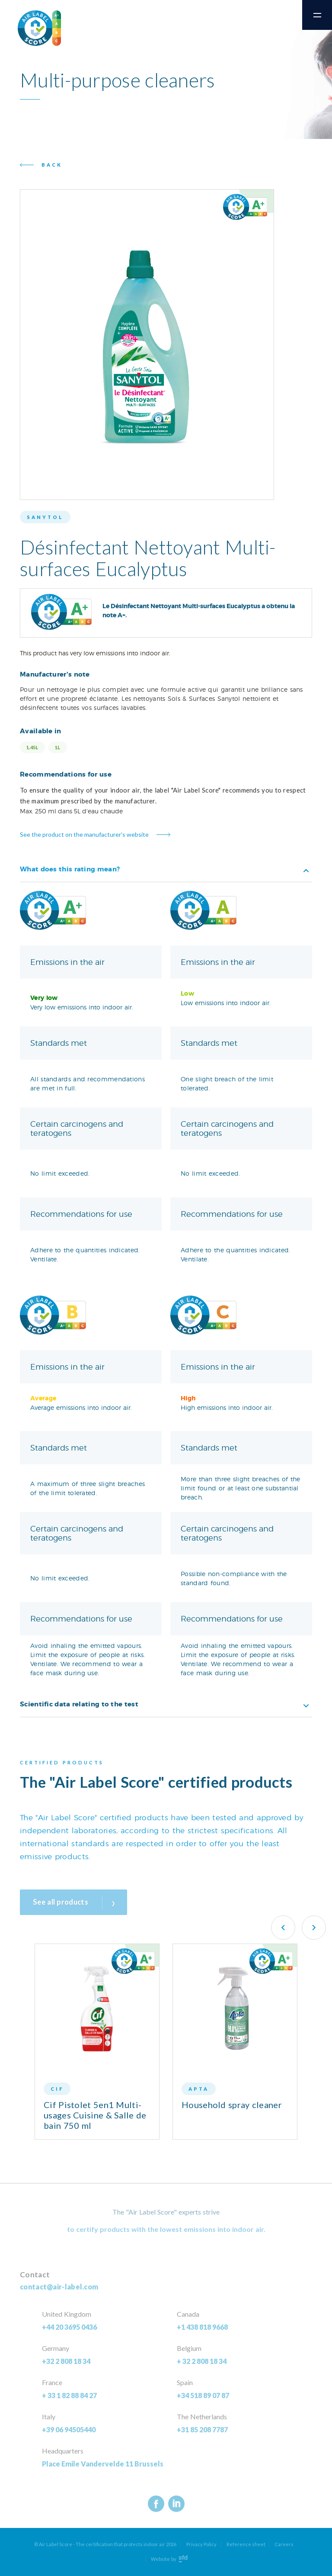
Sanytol (45, 517)
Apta (198, 2089)
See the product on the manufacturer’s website (84, 834)
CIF (57, 2089)
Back (52, 165)
